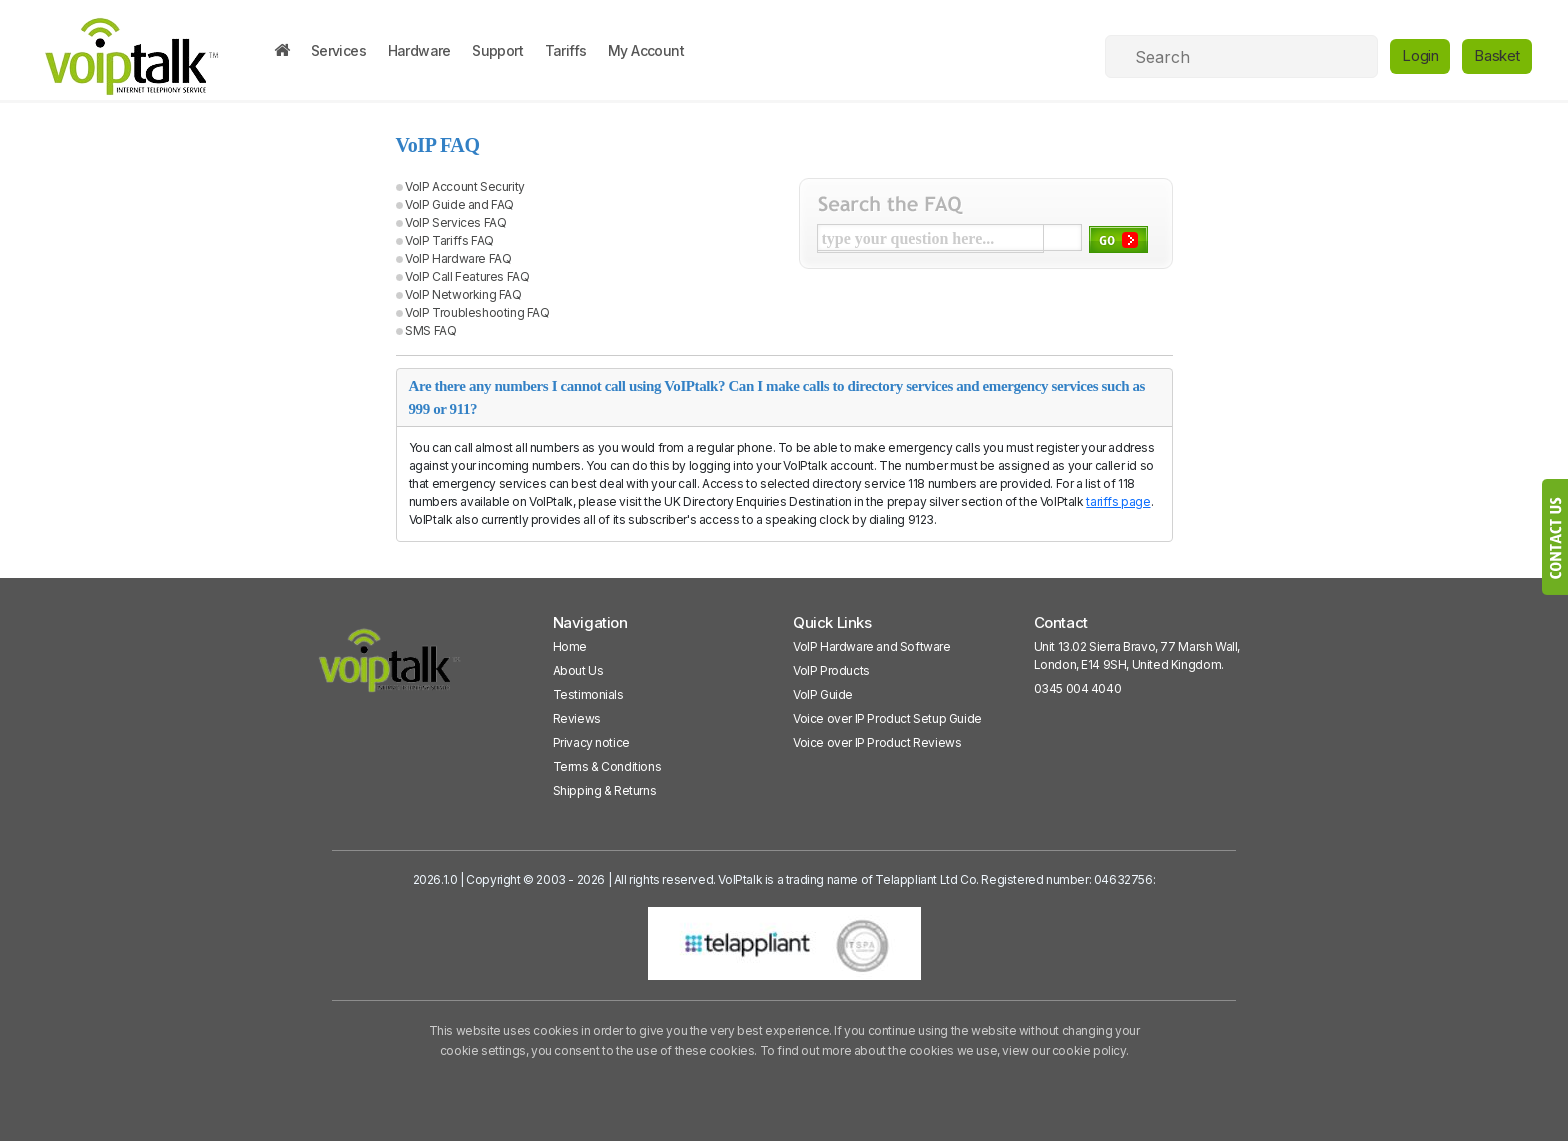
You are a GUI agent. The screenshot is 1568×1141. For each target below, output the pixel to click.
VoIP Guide (823, 694)
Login (1420, 55)
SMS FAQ (430, 330)
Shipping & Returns (605, 790)
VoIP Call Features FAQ (467, 276)
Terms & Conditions (607, 766)
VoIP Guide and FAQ (459, 204)
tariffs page (1118, 501)
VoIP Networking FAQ (463, 294)
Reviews (577, 718)
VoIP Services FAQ (455, 222)
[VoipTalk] (390, 669)
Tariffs (566, 50)
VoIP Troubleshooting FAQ (477, 312)
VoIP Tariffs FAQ (449, 240)
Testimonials (588, 694)
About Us (578, 670)
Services (338, 50)
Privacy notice (591, 742)
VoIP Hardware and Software (872, 646)
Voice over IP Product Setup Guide (887, 718)
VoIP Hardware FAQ (458, 258)
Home (570, 646)
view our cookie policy (1063, 1050)
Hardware (419, 50)
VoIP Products (831, 670)
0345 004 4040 (1078, 688)
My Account (646, 50)
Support (497, 50)
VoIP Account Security (465, 186)
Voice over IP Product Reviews (877, 742)
